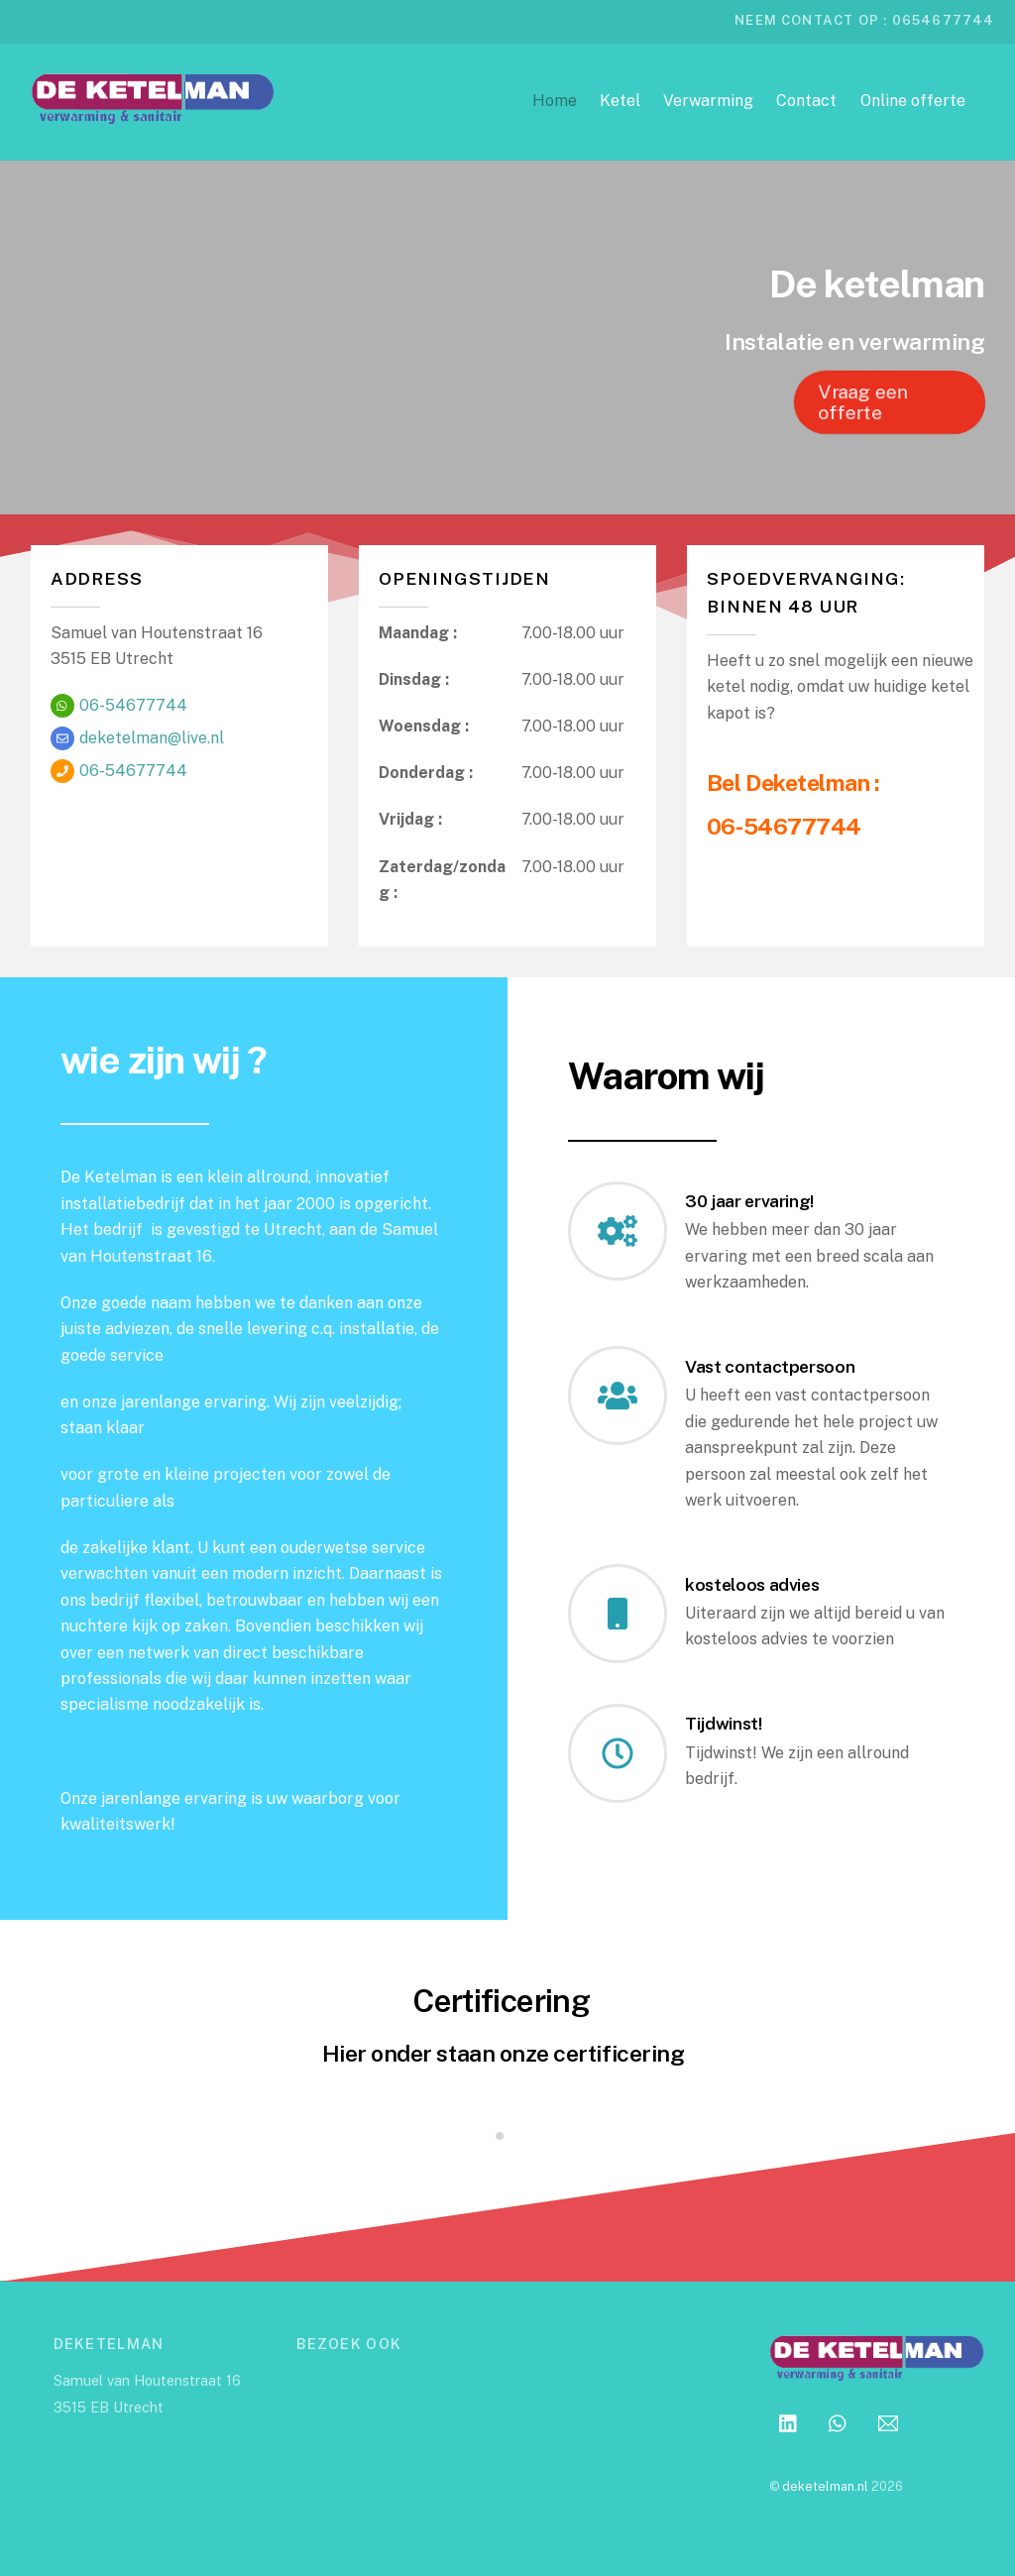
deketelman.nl (825, 2486)
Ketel (620, 100)
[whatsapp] (838, 2420)
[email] (888, 2420)
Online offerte (912, 100)
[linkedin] (789, 2420)
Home (554, 100)
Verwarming (708, 100)
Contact (806, 100)
